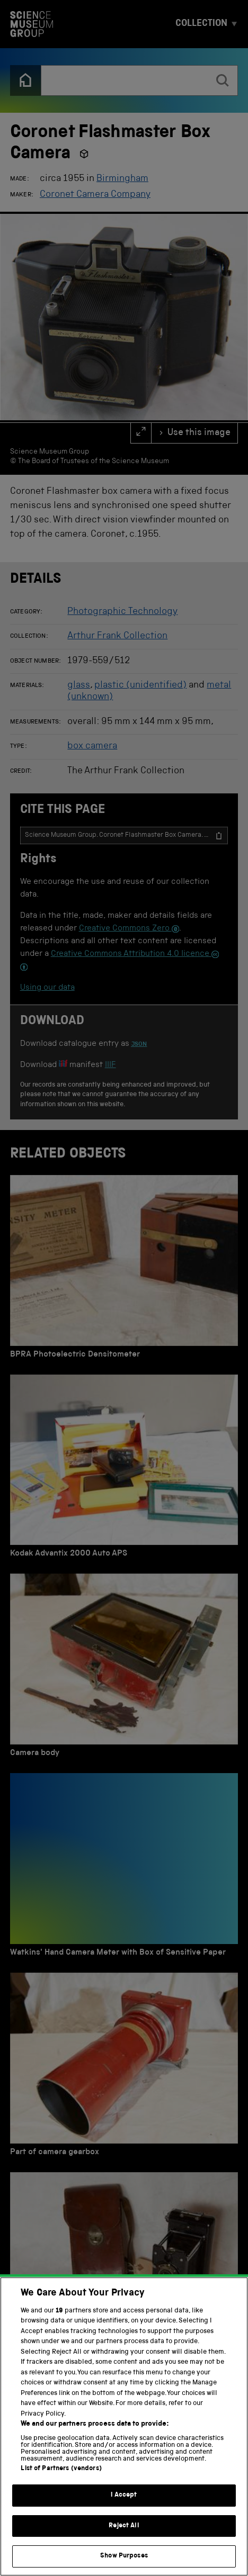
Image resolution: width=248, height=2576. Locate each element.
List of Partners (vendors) (61, 2483)
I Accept (124, 2510)
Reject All (124, 2540)
